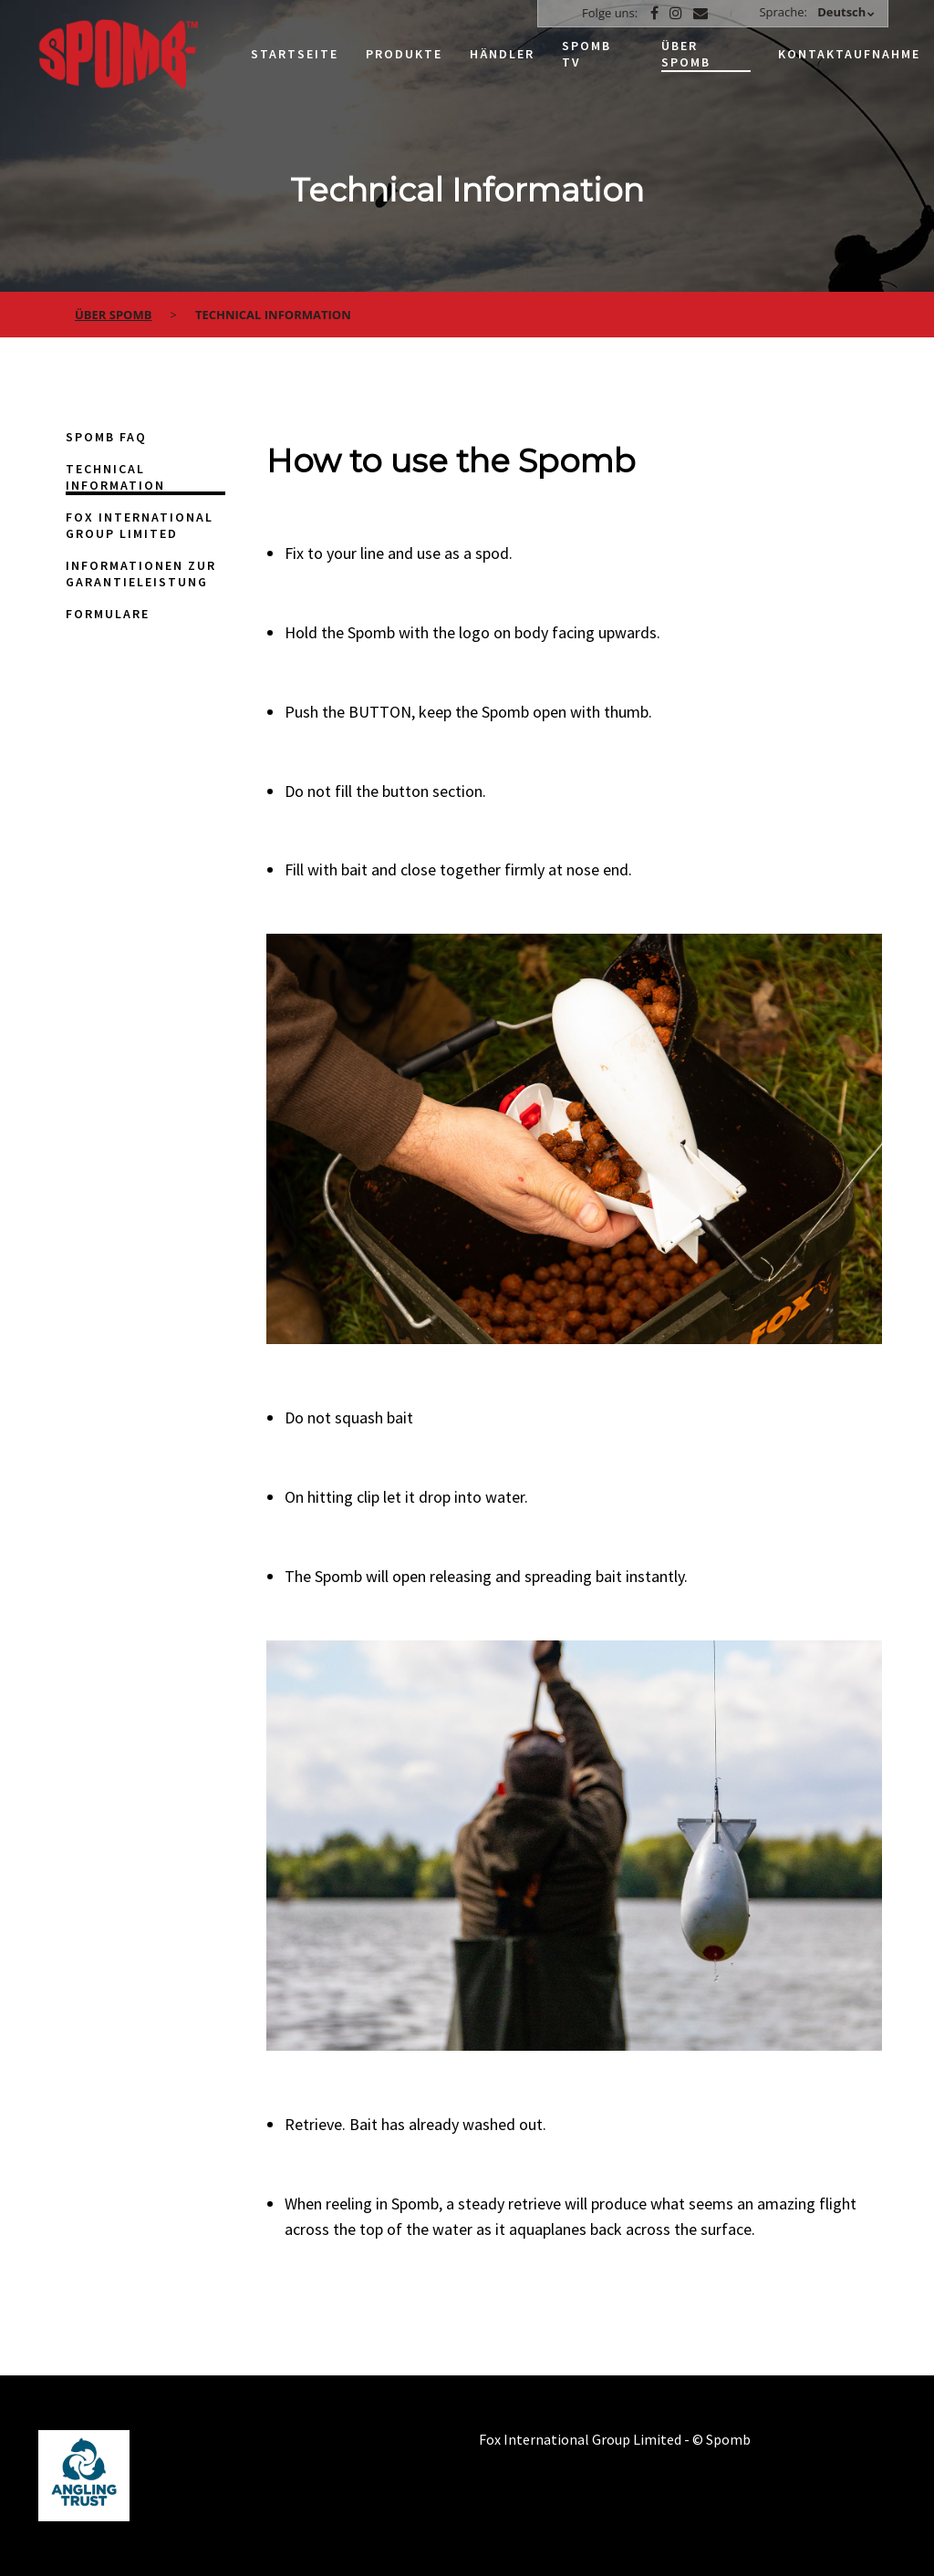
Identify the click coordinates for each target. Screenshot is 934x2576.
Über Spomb (686, 53)
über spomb (113, 314)
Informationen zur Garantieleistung (141, 573)
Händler (502, 54)
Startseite (294, 54)
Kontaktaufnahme (849, 54)
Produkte (404, 54)
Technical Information (115, 476)
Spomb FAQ (106, 437)
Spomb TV (586, 53)
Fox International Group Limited (139, 525)
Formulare (108, 613)
